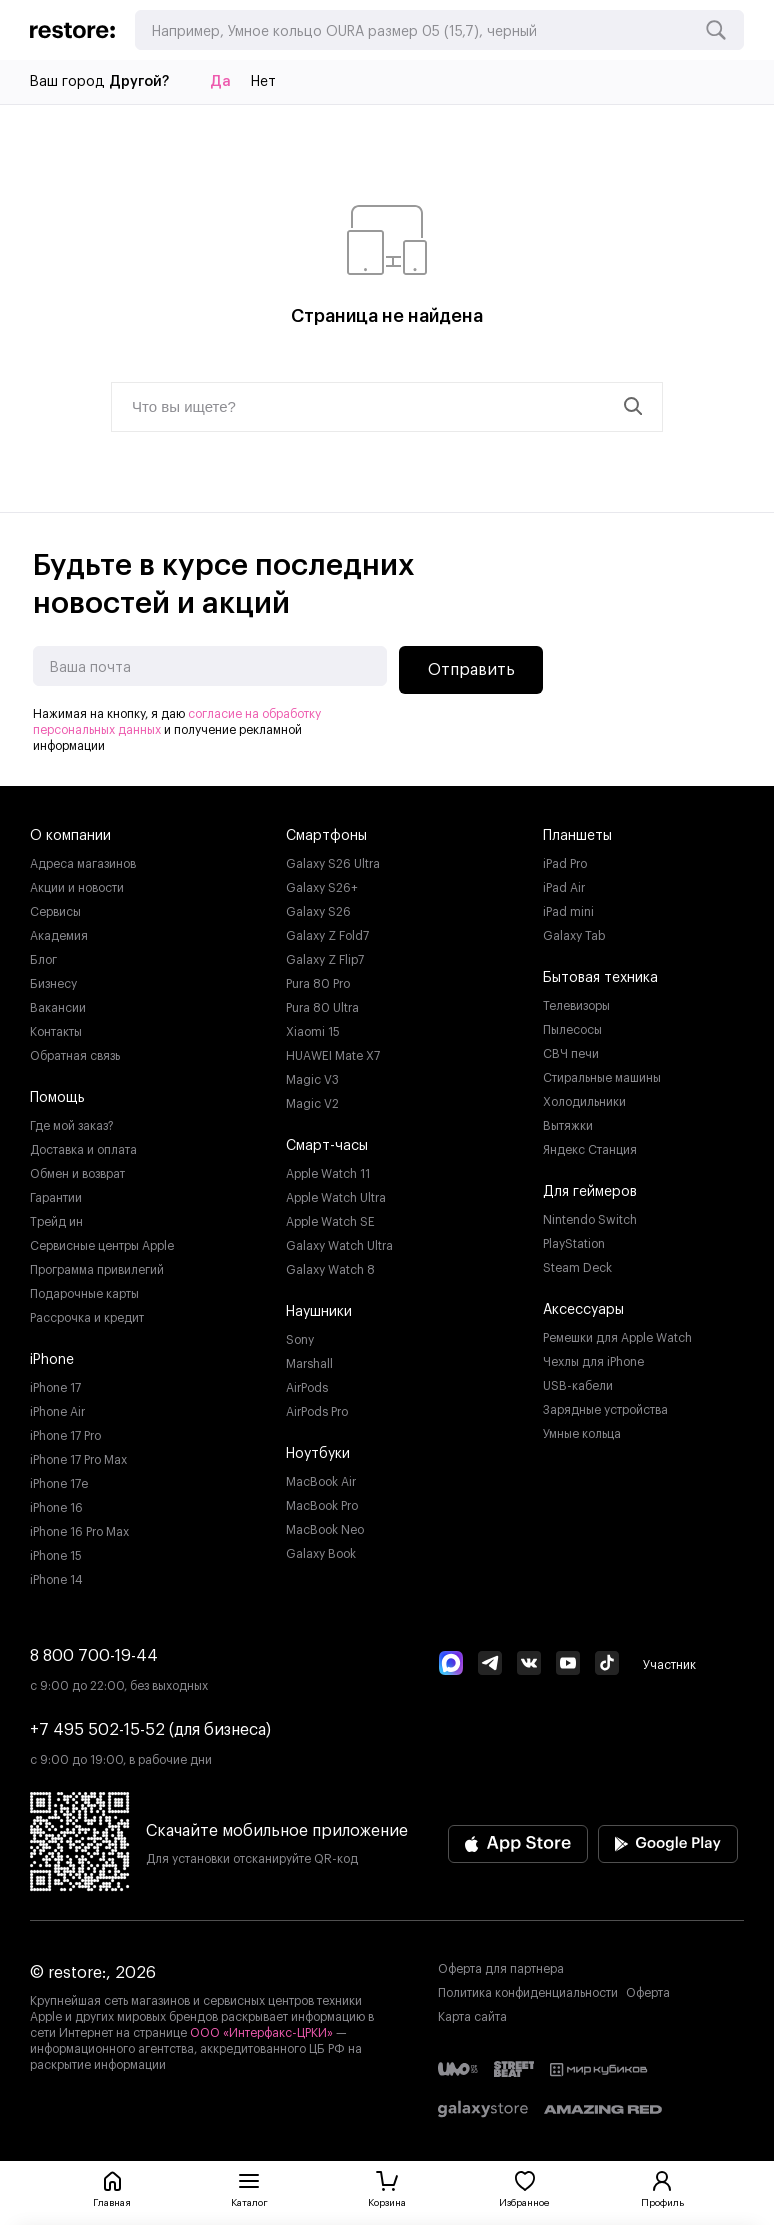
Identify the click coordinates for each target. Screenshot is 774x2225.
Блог (43, 960)
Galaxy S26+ (322, 888)
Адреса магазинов (83, 864)
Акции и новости (77, 888)
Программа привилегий (97, 1270)
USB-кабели (578, 1386)
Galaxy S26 (318, 912)
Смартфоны (326, 836)
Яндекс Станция (590, 1150)
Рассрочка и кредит (87, 1318)
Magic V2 (312, 1104)
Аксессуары (583, 1310)
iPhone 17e (59, 1484)
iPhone (52, 1360)
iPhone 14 (56, 1580)
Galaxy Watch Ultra (339, 1246)
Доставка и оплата (83, 1150)
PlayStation (574, 1244)
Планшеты (577, 836)
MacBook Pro (322, 1506)
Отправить (471, 670)
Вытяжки (568, 1126)
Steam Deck (577, 1268)
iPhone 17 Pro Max (78, 1460)
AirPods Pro (317, 1412)
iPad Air (564, 888)
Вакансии (58, 1008)
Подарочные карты (84, 1294)
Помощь (57, 1098)
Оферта (648, 1993)
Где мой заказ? (72, 1126)
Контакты (56, 1032)
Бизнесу (53, 984)
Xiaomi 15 (313, 1032)
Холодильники (584, 1102)
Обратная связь (75, 1056)
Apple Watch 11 (328, 1174)
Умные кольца (582, 1434)
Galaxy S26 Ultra (333, 864)
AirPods (307, 1388)
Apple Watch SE (330, 1222)
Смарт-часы (327, 1146)
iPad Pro (565, 864)
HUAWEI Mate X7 (333, 1056)
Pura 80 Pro (318, 984)
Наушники (319, 1312)
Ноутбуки (318, 1454)
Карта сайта (472, 2017)
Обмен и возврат (77, 1174)
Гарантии (56, 1198)
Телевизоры (576, 1006)
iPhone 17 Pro (65, 1436)
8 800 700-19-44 (94, 1656)
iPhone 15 (56, 1556)
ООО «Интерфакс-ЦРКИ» (263, 2033)
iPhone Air (57, 1412)
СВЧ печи (571, 1054)
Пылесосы (572, 1030)
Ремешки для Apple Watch (617, 1338)
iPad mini (568, 912)
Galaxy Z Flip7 (325, 960)
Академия (59, 936)
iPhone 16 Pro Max (79, 1532)
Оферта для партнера (501, 1969)
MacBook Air (321, 1482)
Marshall (309, 1364)
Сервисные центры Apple (102, 1246)
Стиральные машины (602, 1078)
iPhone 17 (55, 1388)
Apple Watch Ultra (336, 1198)
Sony (300, 1340)
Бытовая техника (600, 978)
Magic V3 (312, 1080)
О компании (70, 836)
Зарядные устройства (605, 1410)
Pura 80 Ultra (322, 1008)
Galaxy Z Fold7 (327, 936)
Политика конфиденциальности (528, 1993)
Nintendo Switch (590, 1220)
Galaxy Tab (574, 936)
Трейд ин (56, 1222)
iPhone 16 (56, 1508)
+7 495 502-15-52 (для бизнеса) (150, 1730)
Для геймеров (590, 1192)
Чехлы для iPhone (593, 1362)
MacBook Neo (325, 1530)
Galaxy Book (321, 1554)
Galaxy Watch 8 (330, 1270)
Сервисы (55, 912)
